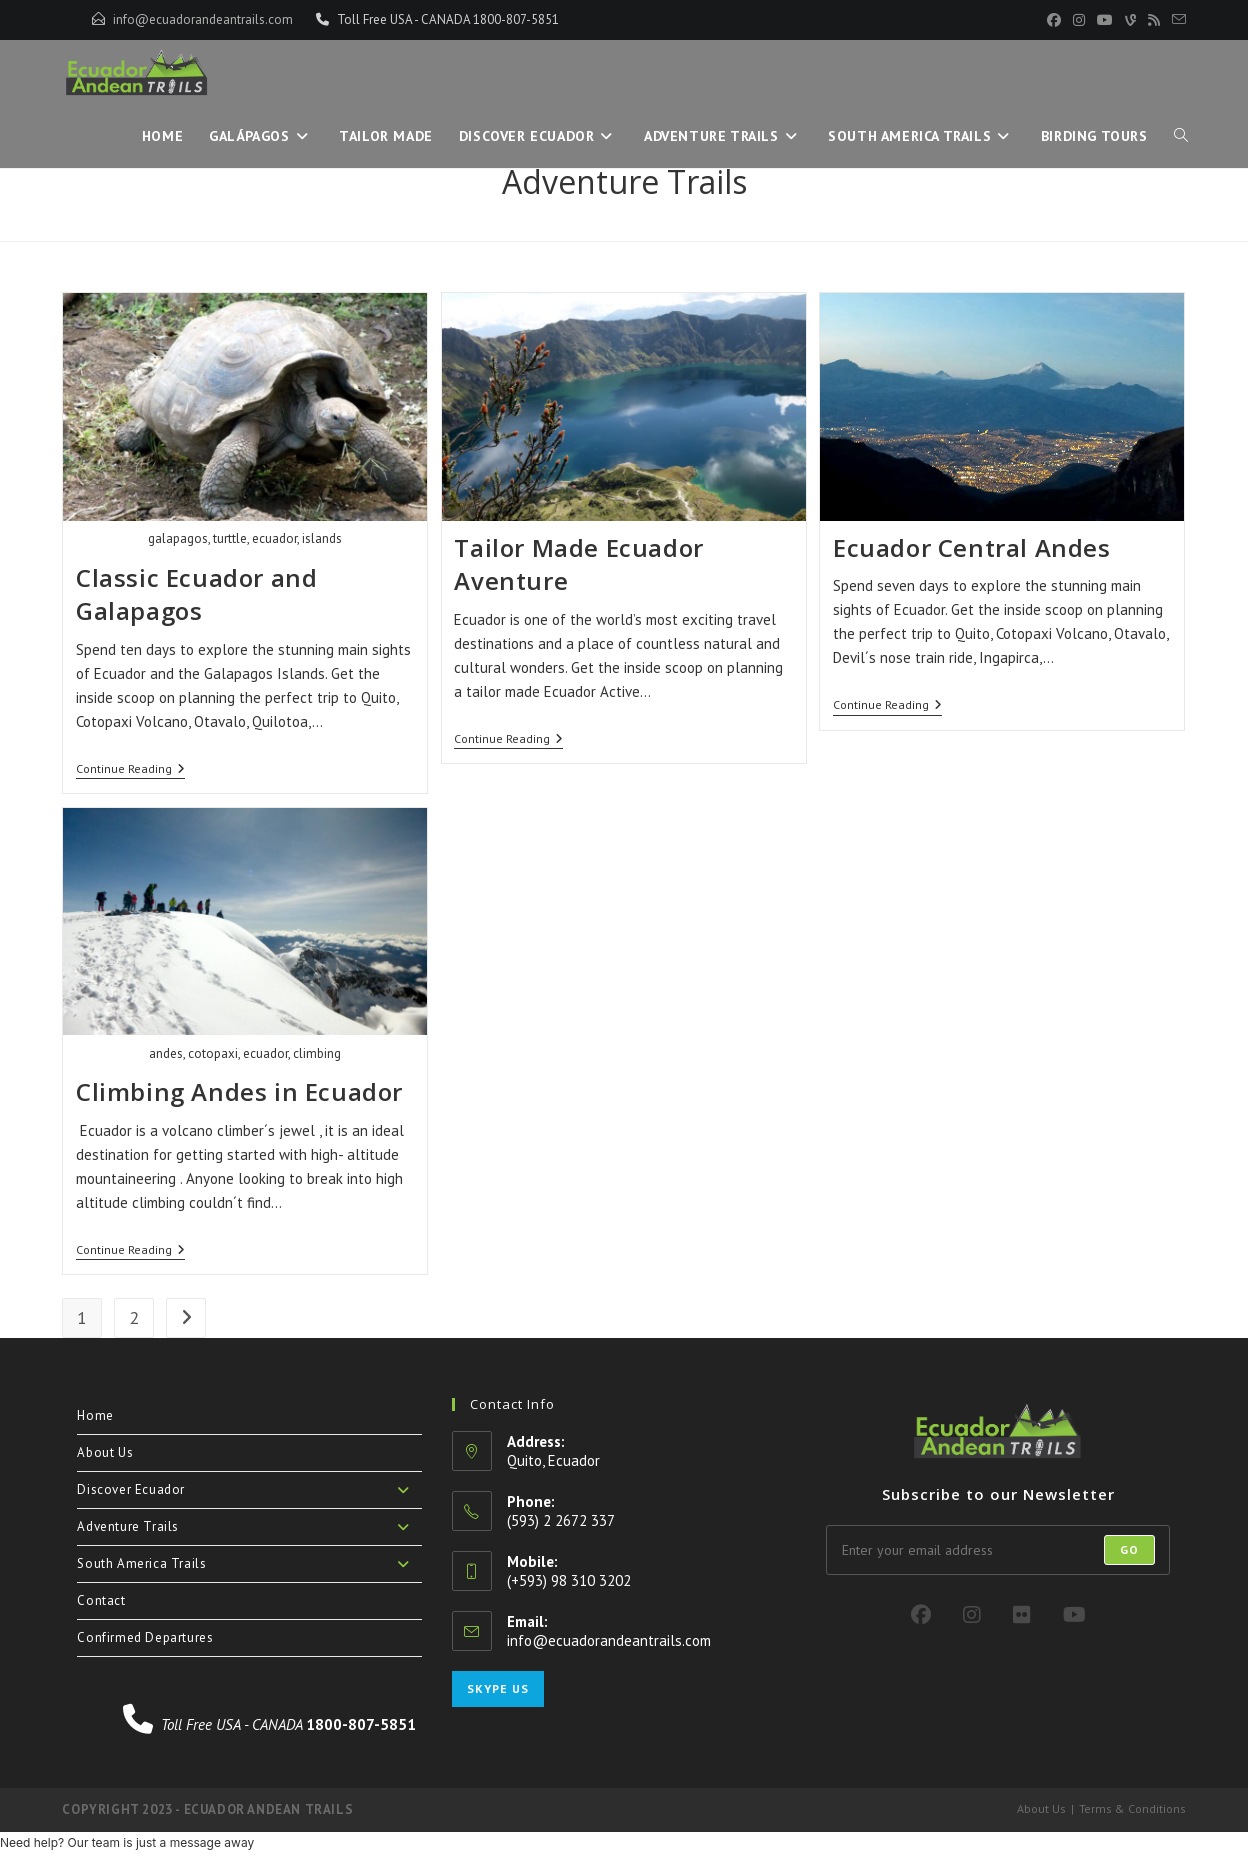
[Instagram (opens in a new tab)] (1079, 20)
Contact (101, 1600)
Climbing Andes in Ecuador (239, 1091)
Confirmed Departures (145, 1637)
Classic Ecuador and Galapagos (196, 594)
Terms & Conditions (1132, 1808)
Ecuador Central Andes (972, 547)
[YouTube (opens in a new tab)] (1105, 20)
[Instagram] (972, 1615)
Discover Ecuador (249, 1490)
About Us (105, 1452)
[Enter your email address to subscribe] (998, 1550)
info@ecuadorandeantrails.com (203, 19)
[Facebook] (921, 1615)
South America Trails (249, 1564)
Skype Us (498, 1688)
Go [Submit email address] (1129, 1549)
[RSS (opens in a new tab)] (1154, 20)
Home (95, 1415)
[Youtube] (1074, 1615)
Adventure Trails (249, 1527)
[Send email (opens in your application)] (1176, 20)
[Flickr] (1022, 1615)
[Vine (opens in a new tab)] (1130, 20)
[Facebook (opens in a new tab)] (1054, 20)
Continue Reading (130, 770)
